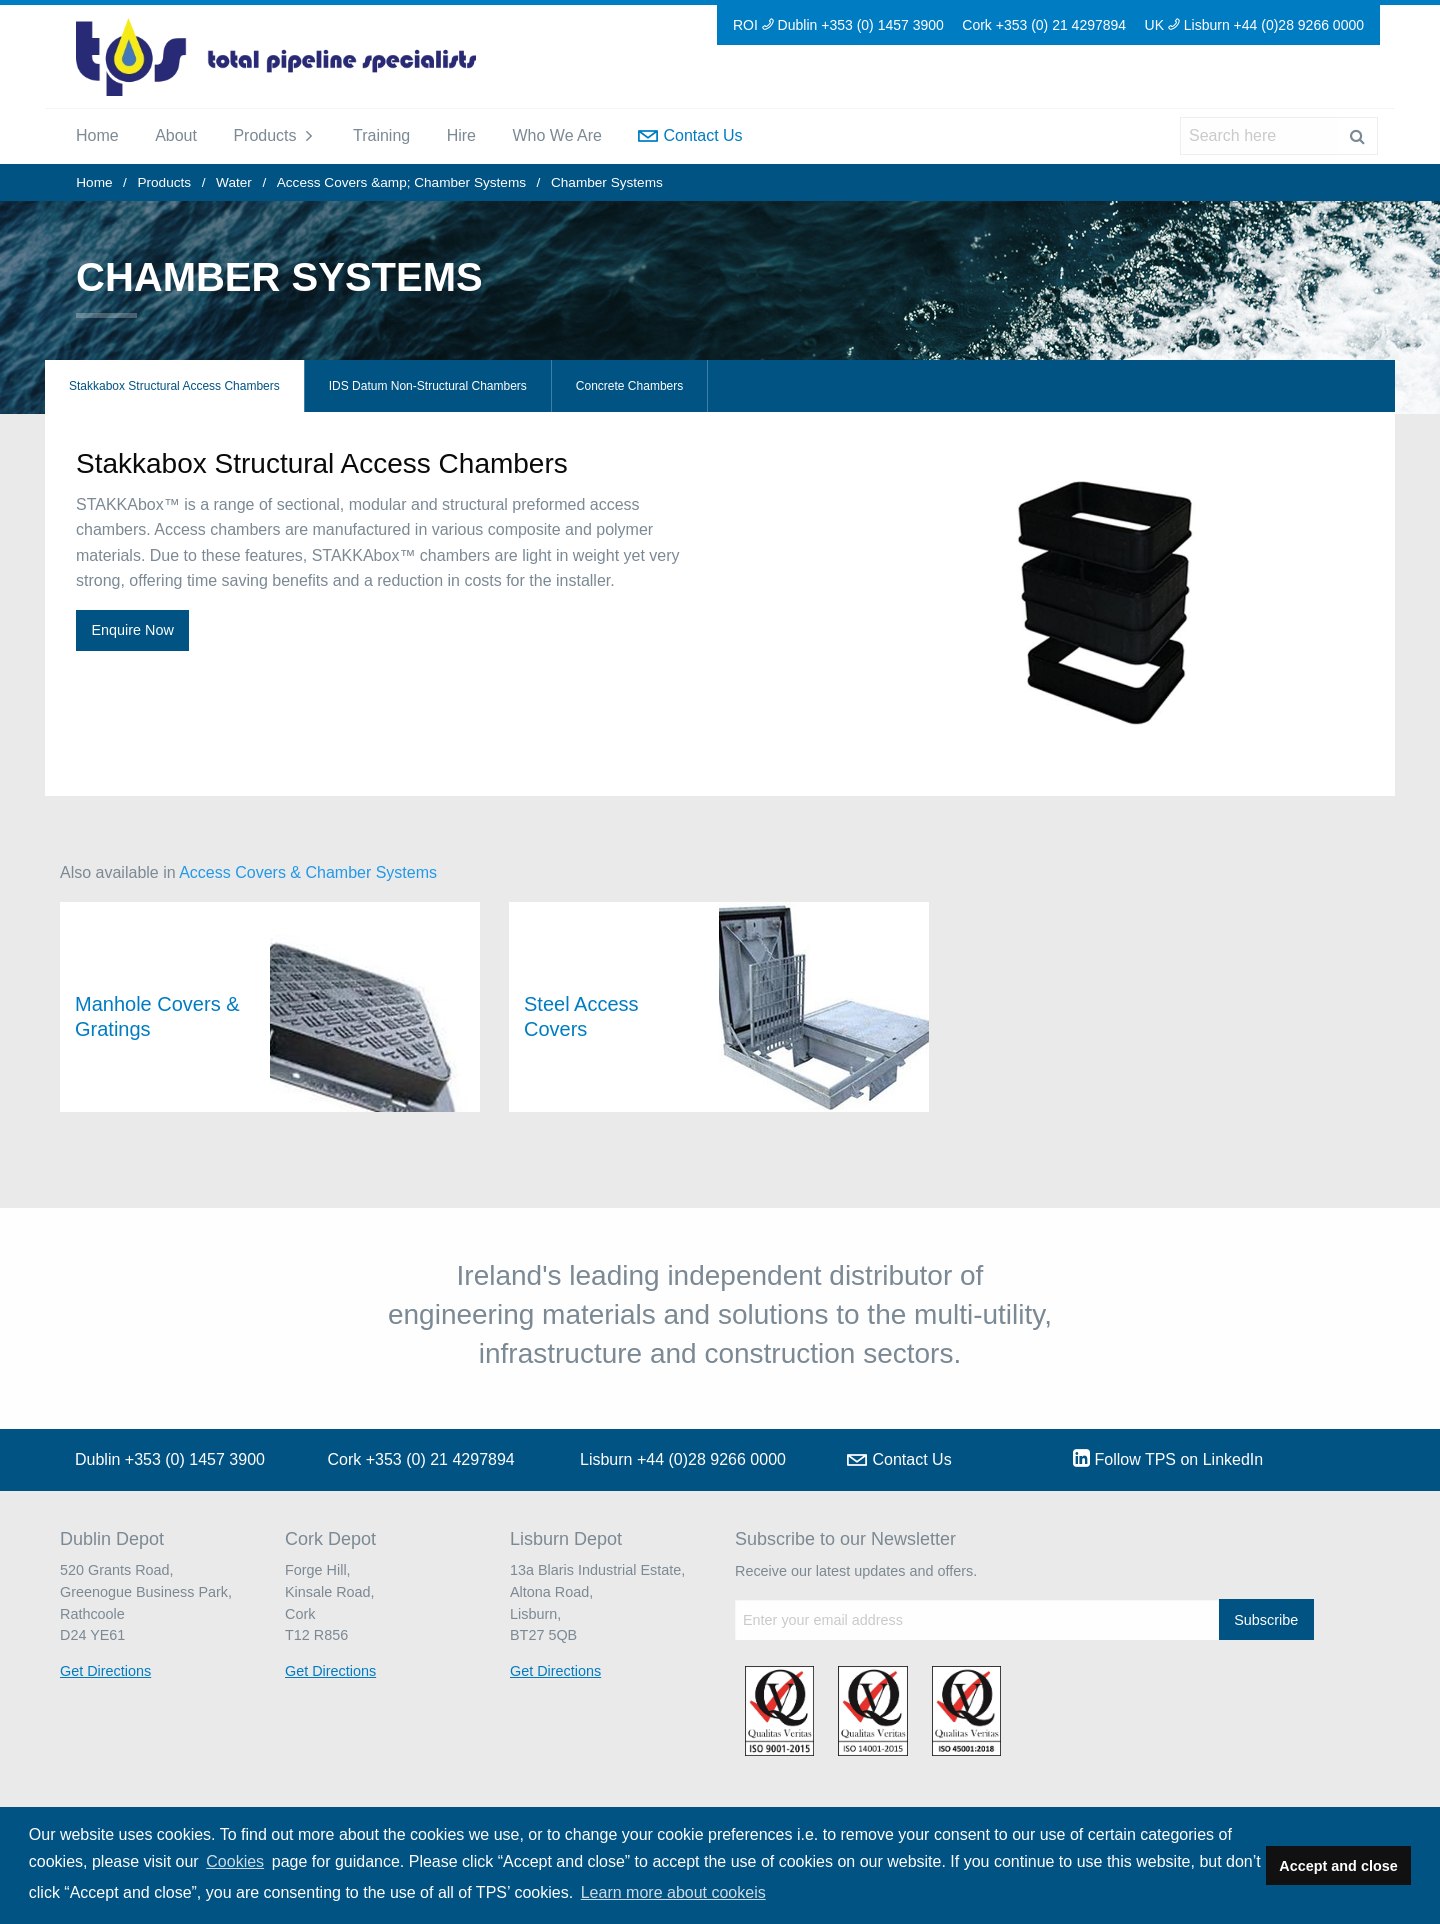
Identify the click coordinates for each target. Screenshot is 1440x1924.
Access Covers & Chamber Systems (308, 872)
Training (381, 135)
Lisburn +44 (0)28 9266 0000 (683, 1459)
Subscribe (1266, 1620)
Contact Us (690, 136)
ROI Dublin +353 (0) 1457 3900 (838, 25)
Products (264, 135)
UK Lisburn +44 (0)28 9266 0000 (1254, 25)
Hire (461, 135)
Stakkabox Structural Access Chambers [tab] (174, 386)
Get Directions (105, 1671)
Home (97, 135)
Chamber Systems (607, 182)
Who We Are (557, 135)
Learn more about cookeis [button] (673, 1892)
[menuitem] (97, 136)
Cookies (235, 1861)
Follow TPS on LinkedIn (1168, 1458)
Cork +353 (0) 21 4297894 (1044, 25)
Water (234, 182)
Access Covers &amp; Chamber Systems (401, 182)
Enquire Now (132, 630)
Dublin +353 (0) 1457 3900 (170, 1459)
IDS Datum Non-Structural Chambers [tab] (428, 386)
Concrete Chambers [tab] (629, 386)
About (176, 135)
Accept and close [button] (1338, 1866)
